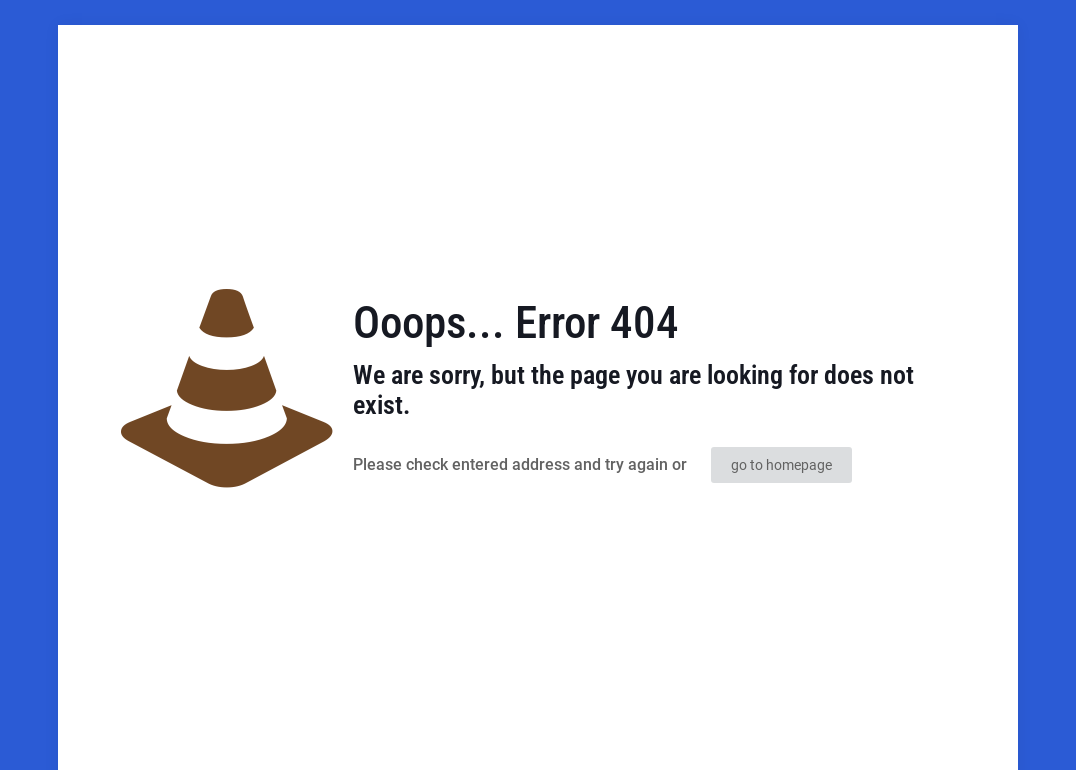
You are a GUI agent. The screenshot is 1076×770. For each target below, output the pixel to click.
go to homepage (781, 465)
